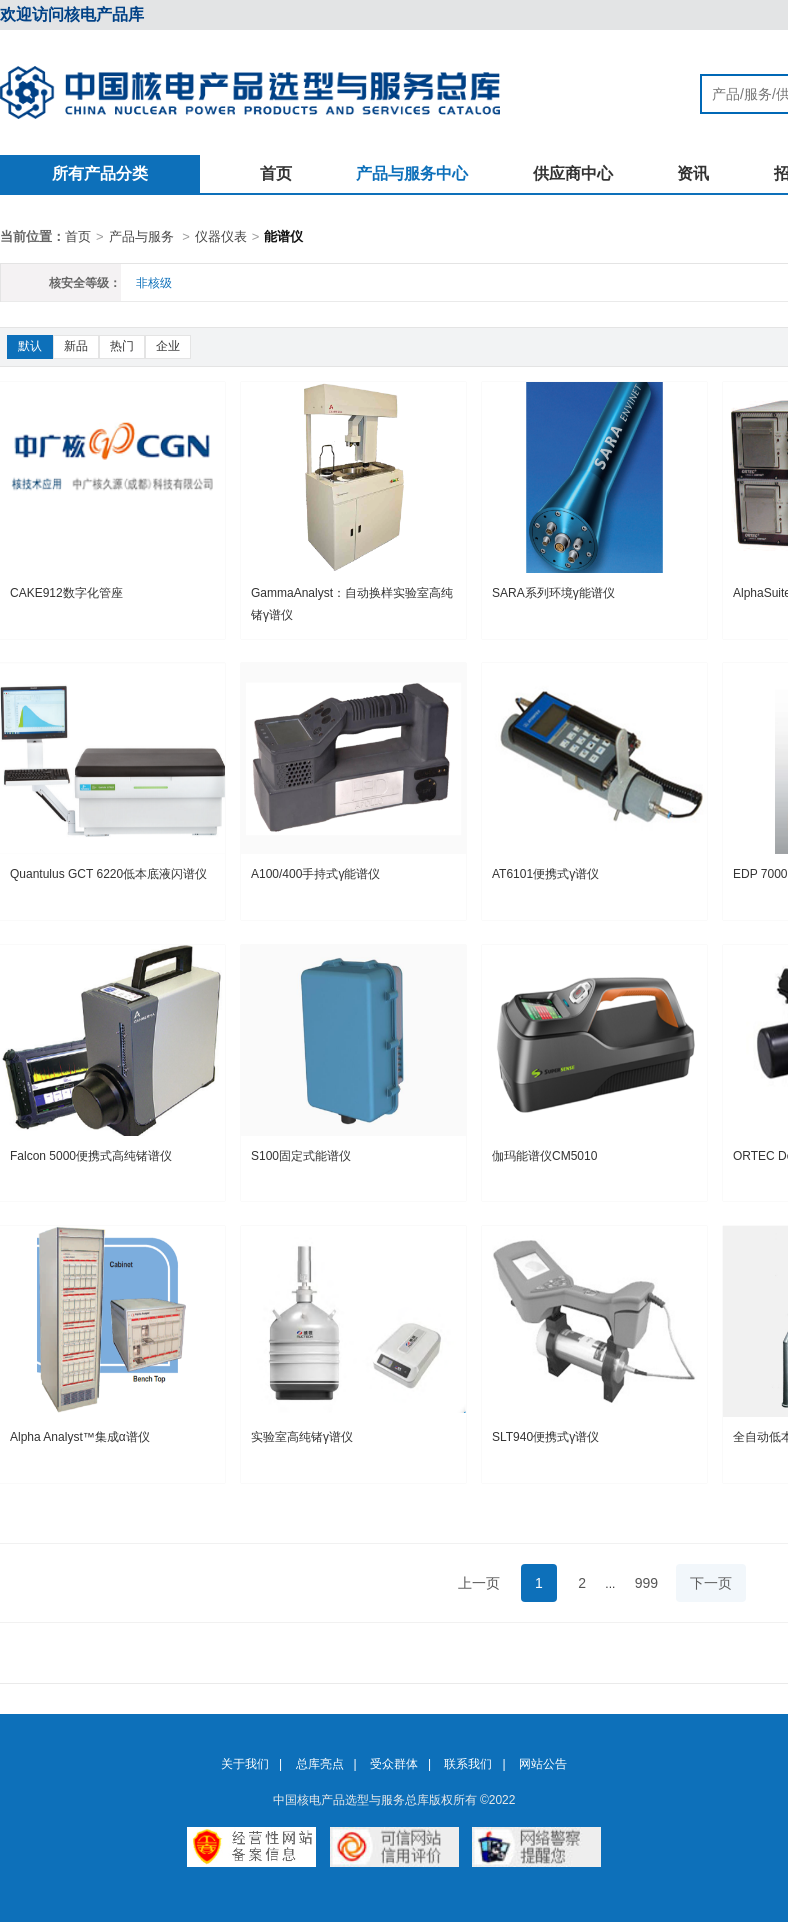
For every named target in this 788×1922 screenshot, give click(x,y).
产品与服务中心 (412, 173)
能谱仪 (283, 236)
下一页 (711, 1583)
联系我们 (468, 1764)
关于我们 (245, 1764)
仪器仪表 (221, 236)
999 (646, 1583)
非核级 (154, 283)
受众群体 (394, 1764)
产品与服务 (141, 236)
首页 (276, 173)
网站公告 (543, 1764)
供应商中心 (573, 173)
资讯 (693, 173)
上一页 (479, 1583)
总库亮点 (320, 1764)
